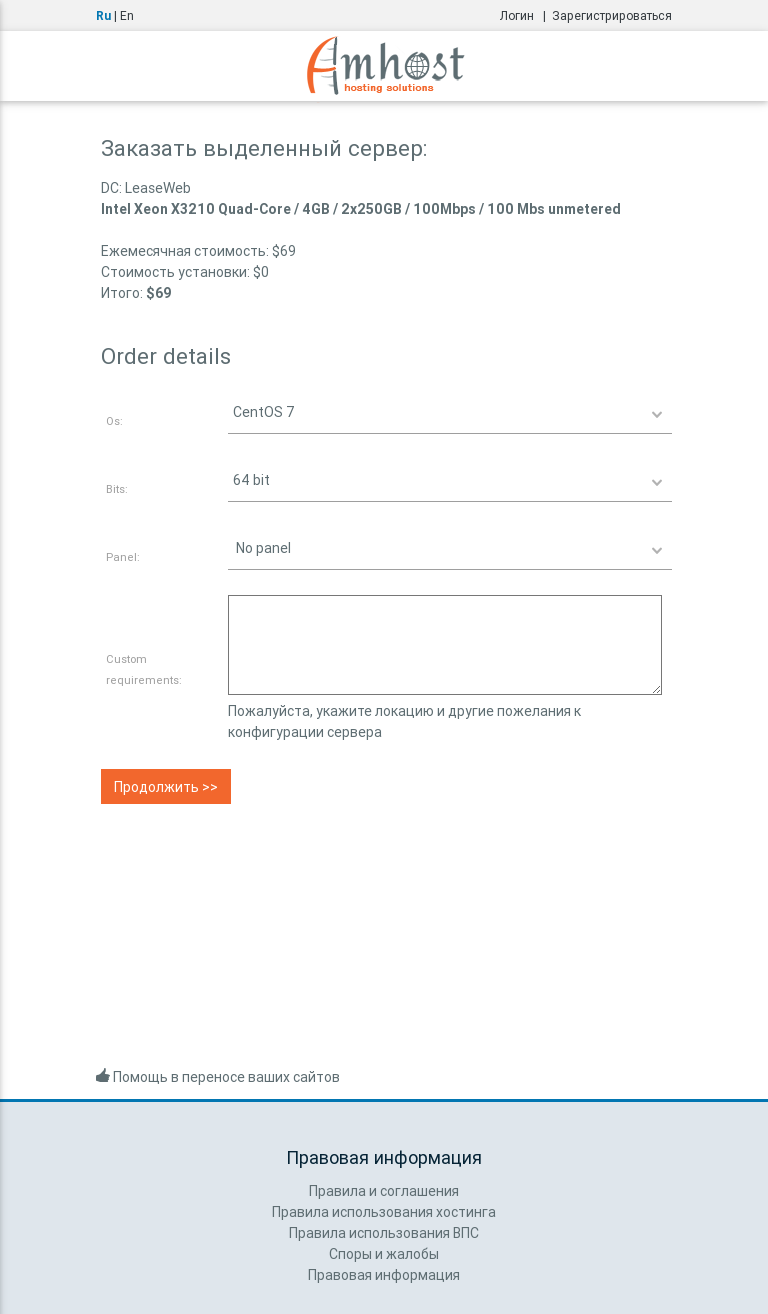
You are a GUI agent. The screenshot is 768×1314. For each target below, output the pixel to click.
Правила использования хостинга (384, 1212)
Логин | (526, 15)
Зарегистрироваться (612, 15)
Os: (114, 421)
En (127, 15)
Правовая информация (384, 1275)
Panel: (123, 557)
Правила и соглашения (384, 1191)
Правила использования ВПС (384, 1233)
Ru (103, 15)
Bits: (117, 489)
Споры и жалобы (384, 1254)
